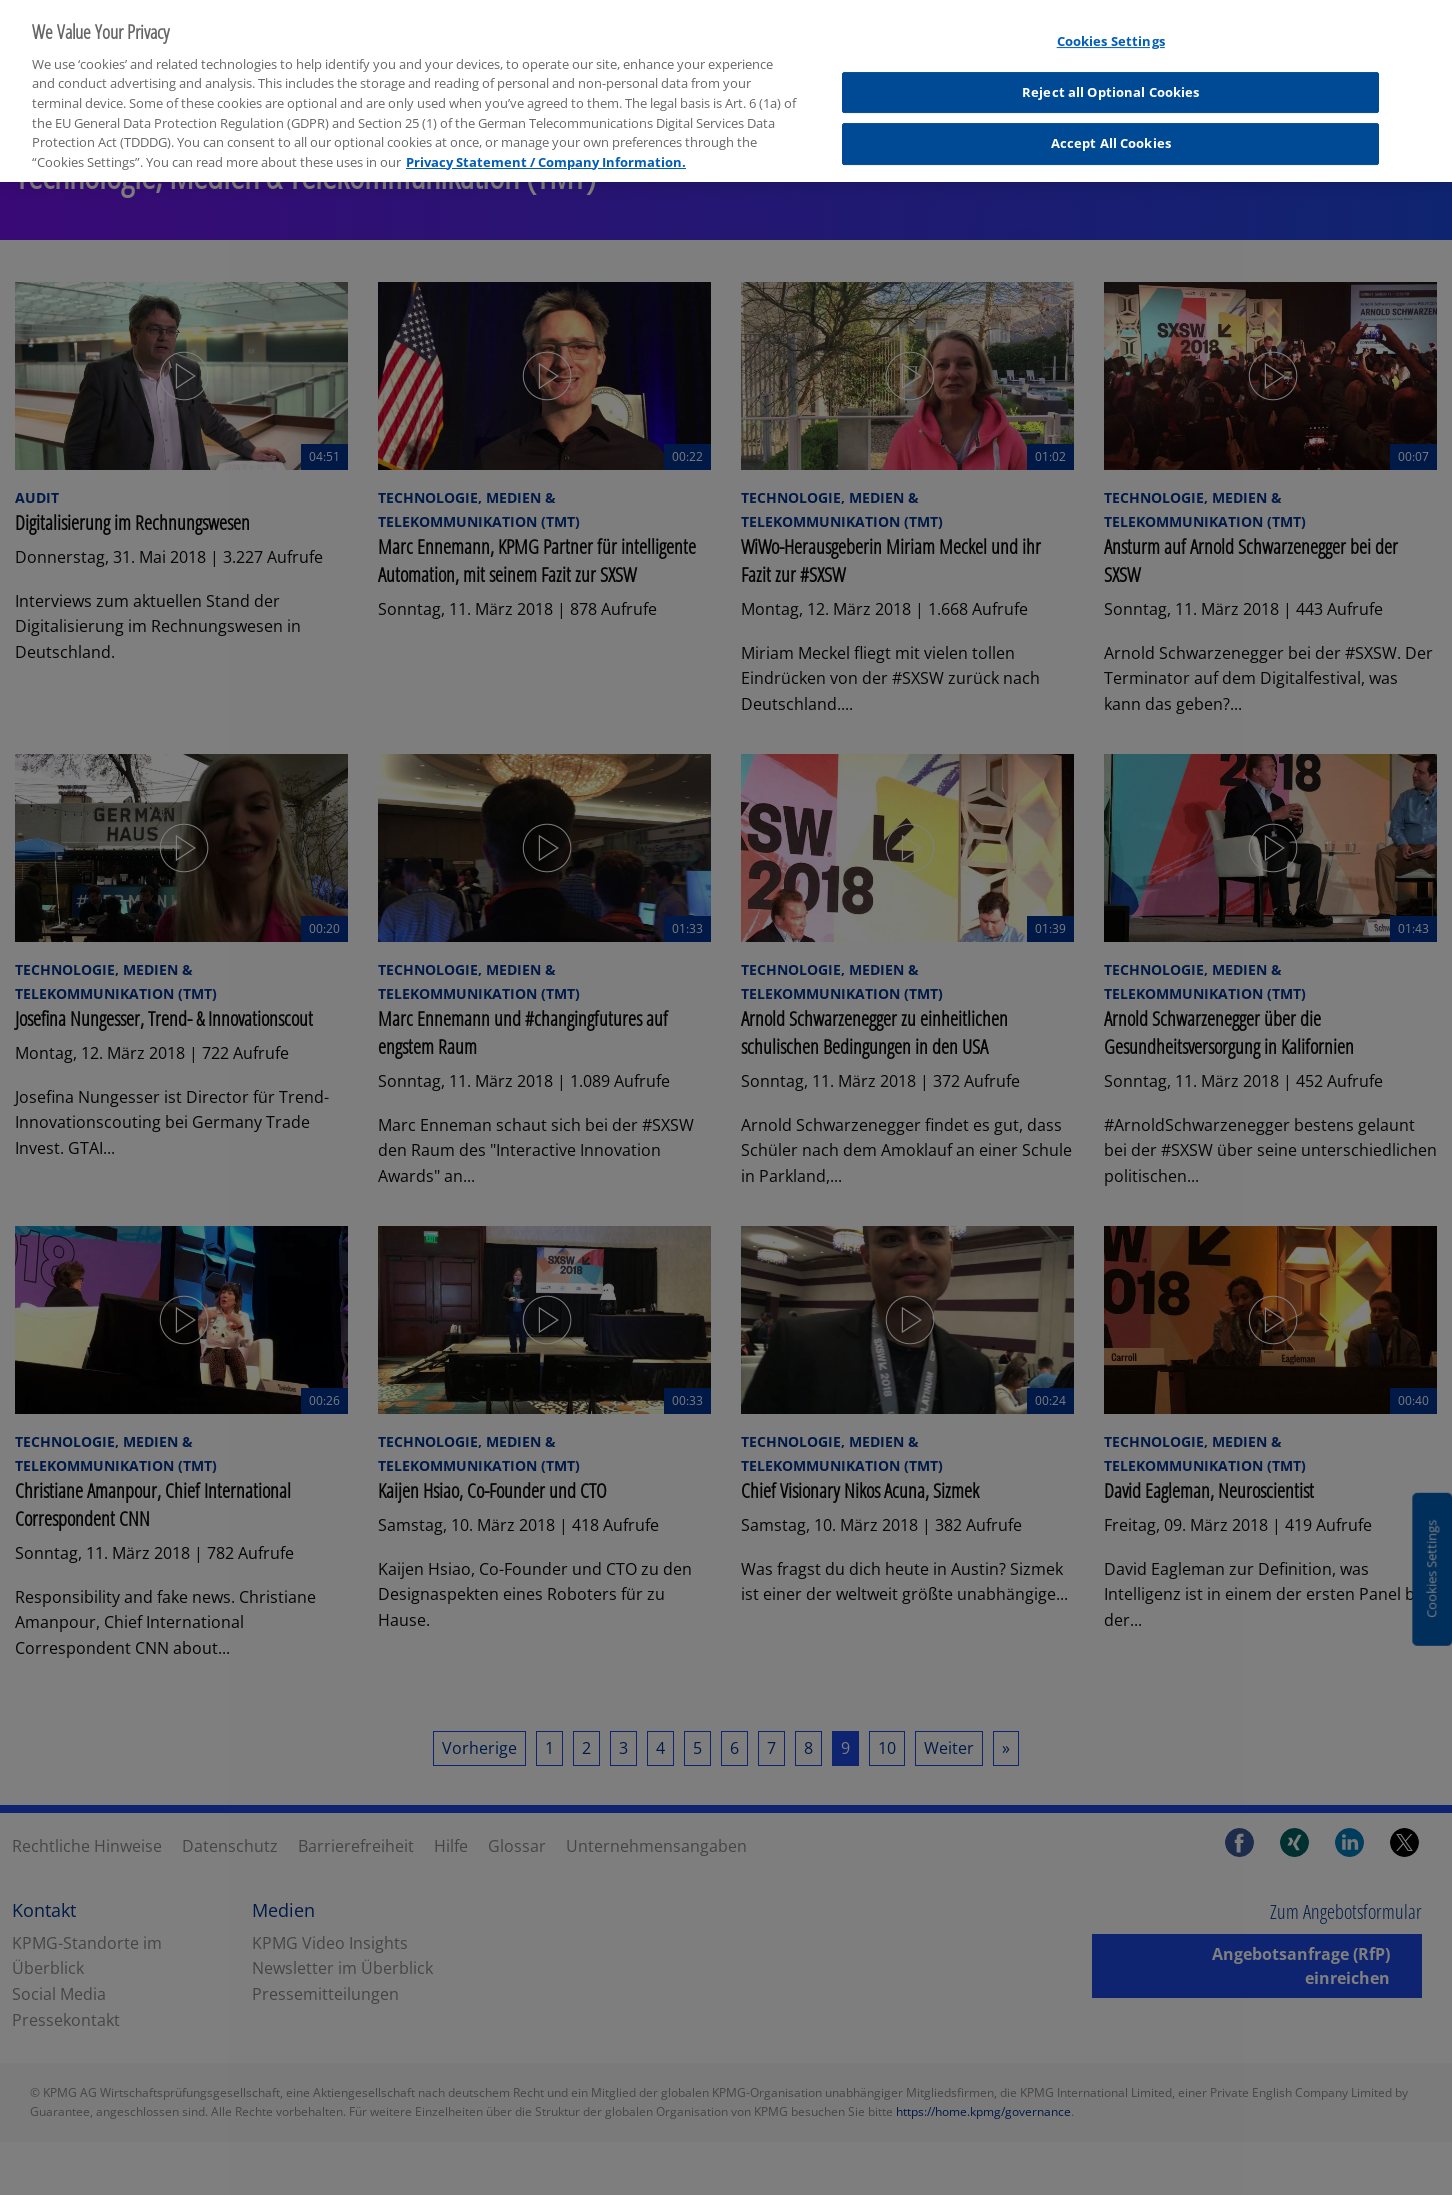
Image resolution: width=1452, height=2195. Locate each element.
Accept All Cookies (1111, 128)
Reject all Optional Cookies (1111, 76)
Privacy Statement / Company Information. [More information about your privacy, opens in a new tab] (546, 146)
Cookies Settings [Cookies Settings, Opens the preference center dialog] (1111, 26)
